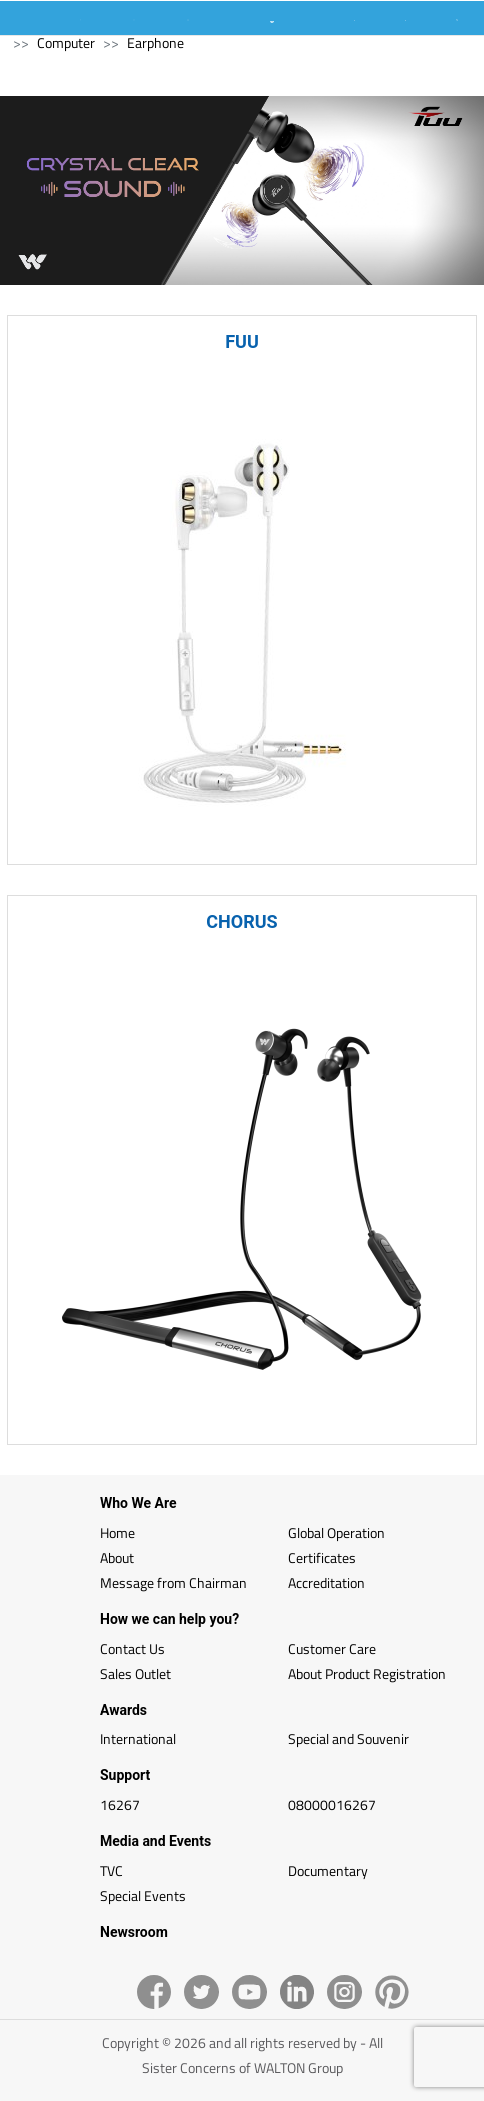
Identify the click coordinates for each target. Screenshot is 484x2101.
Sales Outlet (135, 1673)
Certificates (322, 1557)
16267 (120, 1804)
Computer (66, 42)
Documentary (328, 1870)
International (138, 1738)
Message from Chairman (173, 1582)
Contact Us (132, 1648)
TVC (111, 1870)
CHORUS (241, 921)
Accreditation (326, 1582)
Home (117, 1532)
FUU (242, 341)
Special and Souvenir (348, 1738)
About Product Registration (367, 1673)
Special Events (143, 1895)
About (117, 1557)
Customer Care (332, 1648)
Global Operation (336, 1532)
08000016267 (332, 1804)
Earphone (155, 42)
